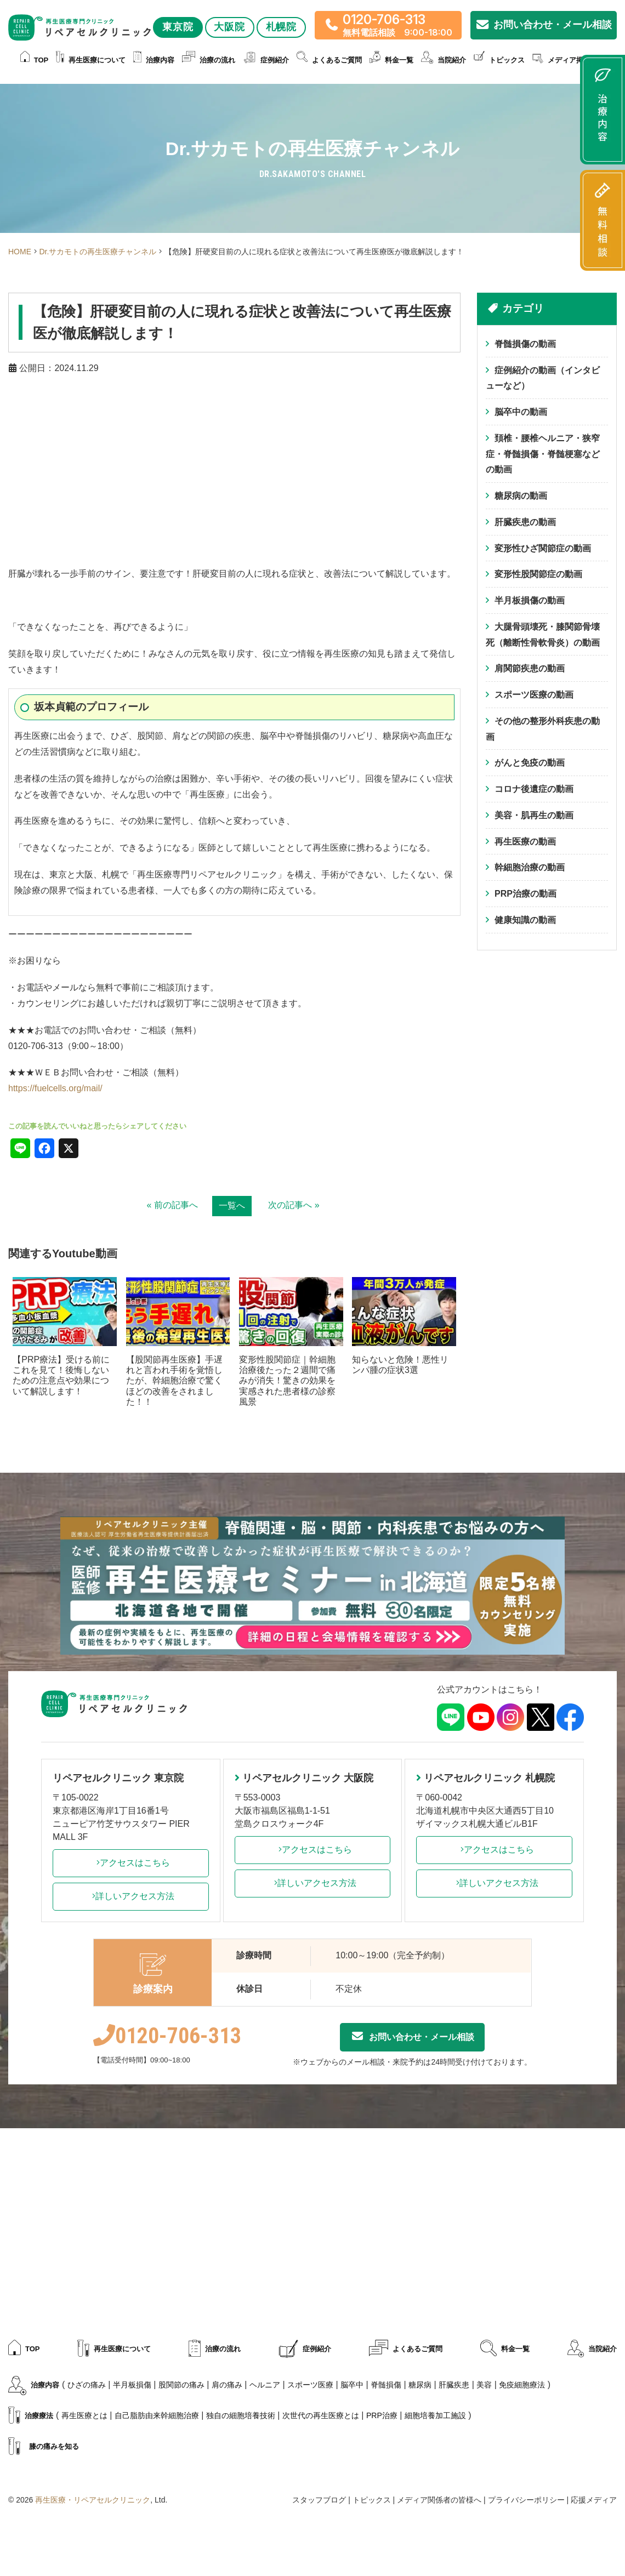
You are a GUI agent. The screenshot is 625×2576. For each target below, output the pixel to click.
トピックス (499, 60)
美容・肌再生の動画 (534, 815)
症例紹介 (266, 60)
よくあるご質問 (329, 60)
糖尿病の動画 (521, 495)
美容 (484, 2384)
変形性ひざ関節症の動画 (543, 548)
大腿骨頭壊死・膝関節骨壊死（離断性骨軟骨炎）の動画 (543, 634)
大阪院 (230, 26)
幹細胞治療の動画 (530, 868)
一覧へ (232, 1205)
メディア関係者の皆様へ (439, 2499)
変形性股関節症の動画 (538, 574)
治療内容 (153, 60)
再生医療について (91, 60)
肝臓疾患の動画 (525, 522)
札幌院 (281, 26)
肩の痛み (227, 2384)
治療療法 (30, 2416)
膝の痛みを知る (43, 2447)
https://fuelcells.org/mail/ (55, 1088)
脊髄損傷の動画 (525, 344)
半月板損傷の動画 (530, 601)
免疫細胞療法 (522, 2384)
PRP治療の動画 (525, 894)
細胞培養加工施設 (435, 2415)
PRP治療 (381, 2415)
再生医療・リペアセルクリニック (92, 2499)
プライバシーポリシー (526, 2499)
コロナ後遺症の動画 (534, 789)
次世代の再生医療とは (320, 2415)
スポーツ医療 (310, 2384)
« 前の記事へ (171, 1205)
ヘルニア (264, 2384)
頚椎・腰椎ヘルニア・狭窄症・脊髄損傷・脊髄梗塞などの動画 (543, 454)
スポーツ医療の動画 (534, 695)
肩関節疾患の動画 (530, 669)
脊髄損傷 (386, 2384)
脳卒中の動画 (521, 412)
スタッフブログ (319, 2499)
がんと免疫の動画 (530, 763)
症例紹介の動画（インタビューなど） (543, 378)
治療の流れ (208, 60)
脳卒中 (351, 2384)
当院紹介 (443, 60)
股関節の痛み (181, 2384)
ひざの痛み (86, 2384)
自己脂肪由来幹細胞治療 (157, 2415)
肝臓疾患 (454, 2384)
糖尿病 (419, 2384)
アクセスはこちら (130, 1863)
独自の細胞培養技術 (240, 2415)
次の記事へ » (293, 1205)
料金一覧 (391, 60)
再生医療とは (84, 2415)
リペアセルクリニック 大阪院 (304, 1778)
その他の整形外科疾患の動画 (543, 729)
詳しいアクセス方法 (130, 1896)
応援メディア (594, 2499)
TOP (34, 60)
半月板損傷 (132, 2384)
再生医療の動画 (525, 842)
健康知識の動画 (525, 920)
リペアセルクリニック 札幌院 (485, 1778)
